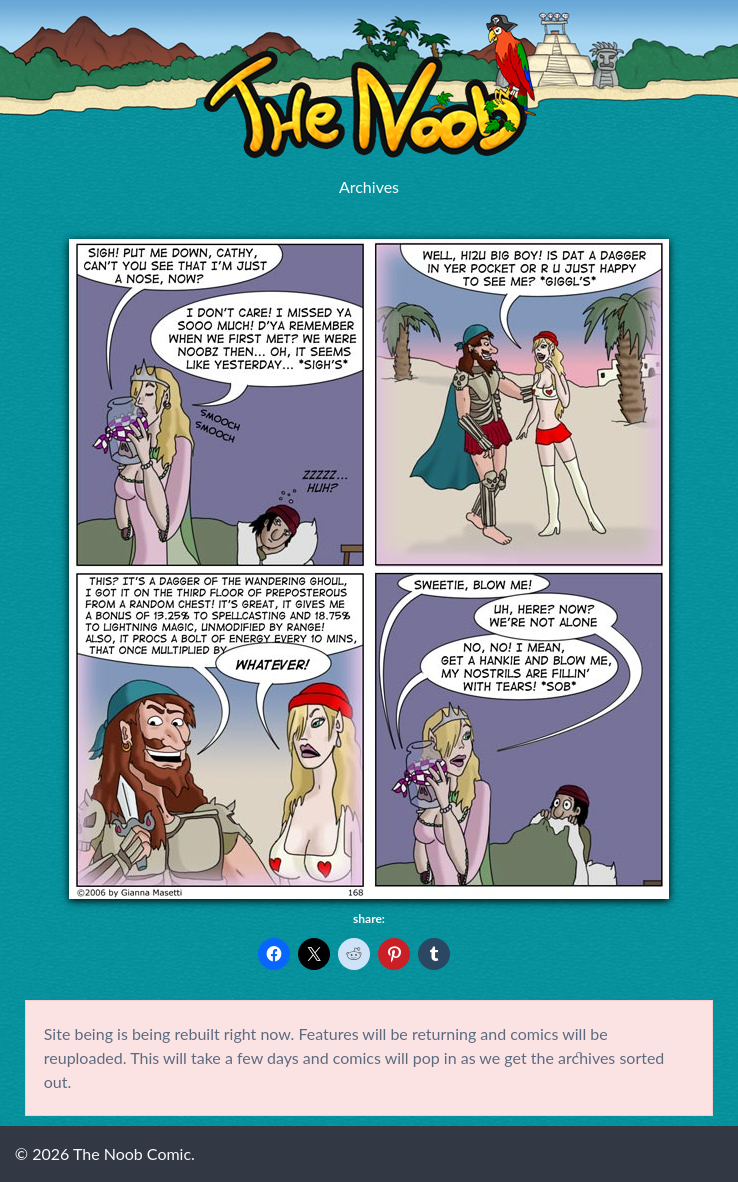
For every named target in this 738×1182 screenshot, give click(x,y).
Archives (369, 186)
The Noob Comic (369, 86)
